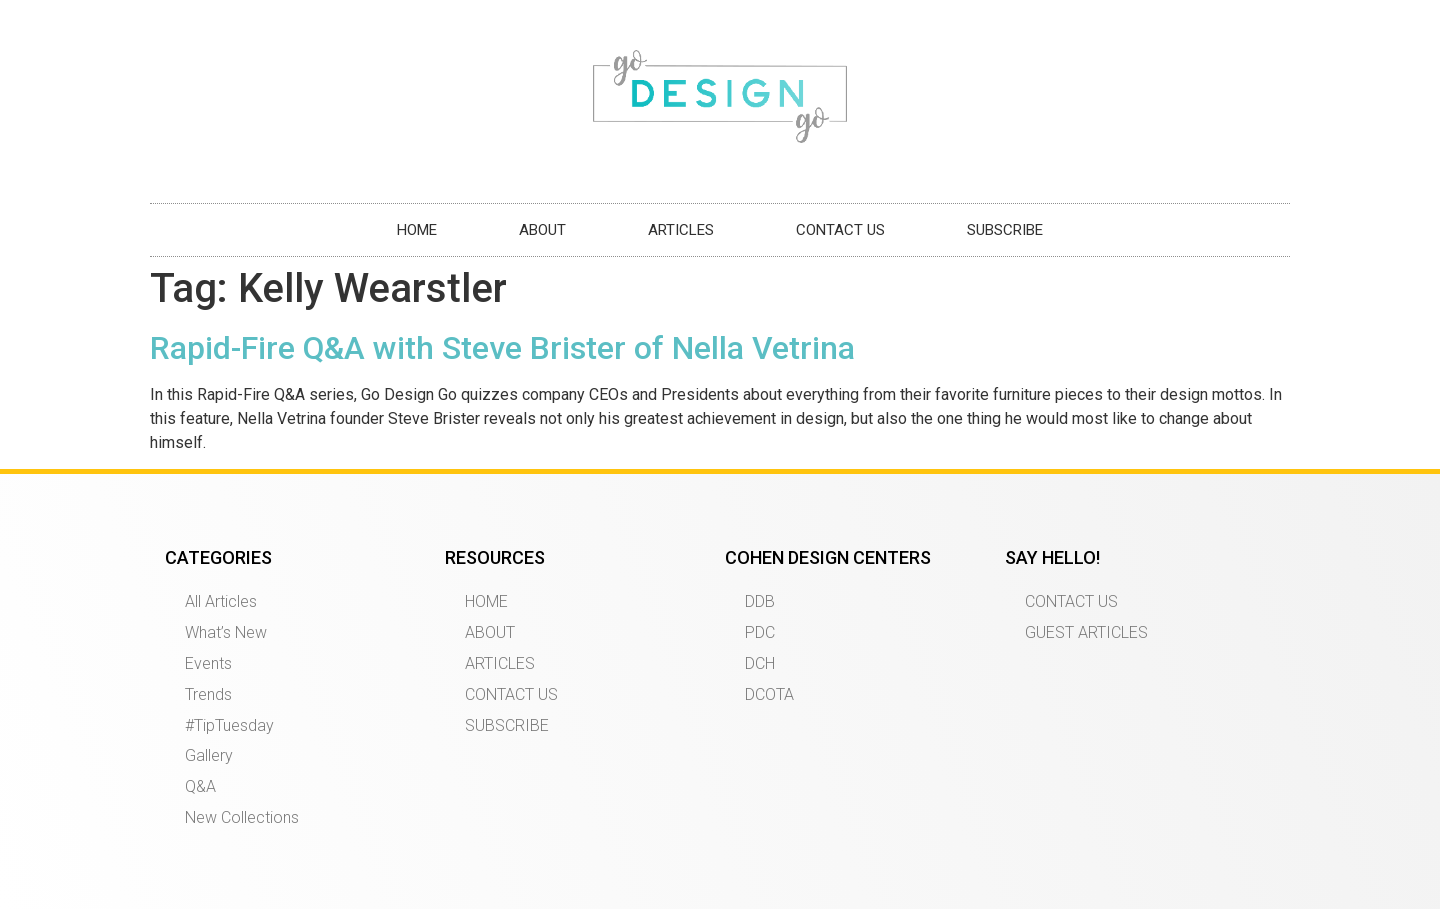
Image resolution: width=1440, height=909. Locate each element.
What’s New (226, 632)
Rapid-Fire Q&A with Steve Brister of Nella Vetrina (502, 348)
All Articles (221, 601)
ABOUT (542, 230)
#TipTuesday (229, 725)
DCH (760, 663)
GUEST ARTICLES (1086, 632)
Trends (208, 694)
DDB (760, 601)
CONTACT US (840, 230)
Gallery (209, 755)
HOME (417, 230)
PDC (760, 632)
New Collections (242, 817)
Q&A (200, 786)
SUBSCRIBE (1005, 230)
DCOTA (769, 694)
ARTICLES (681, 230)
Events (208, 663)
